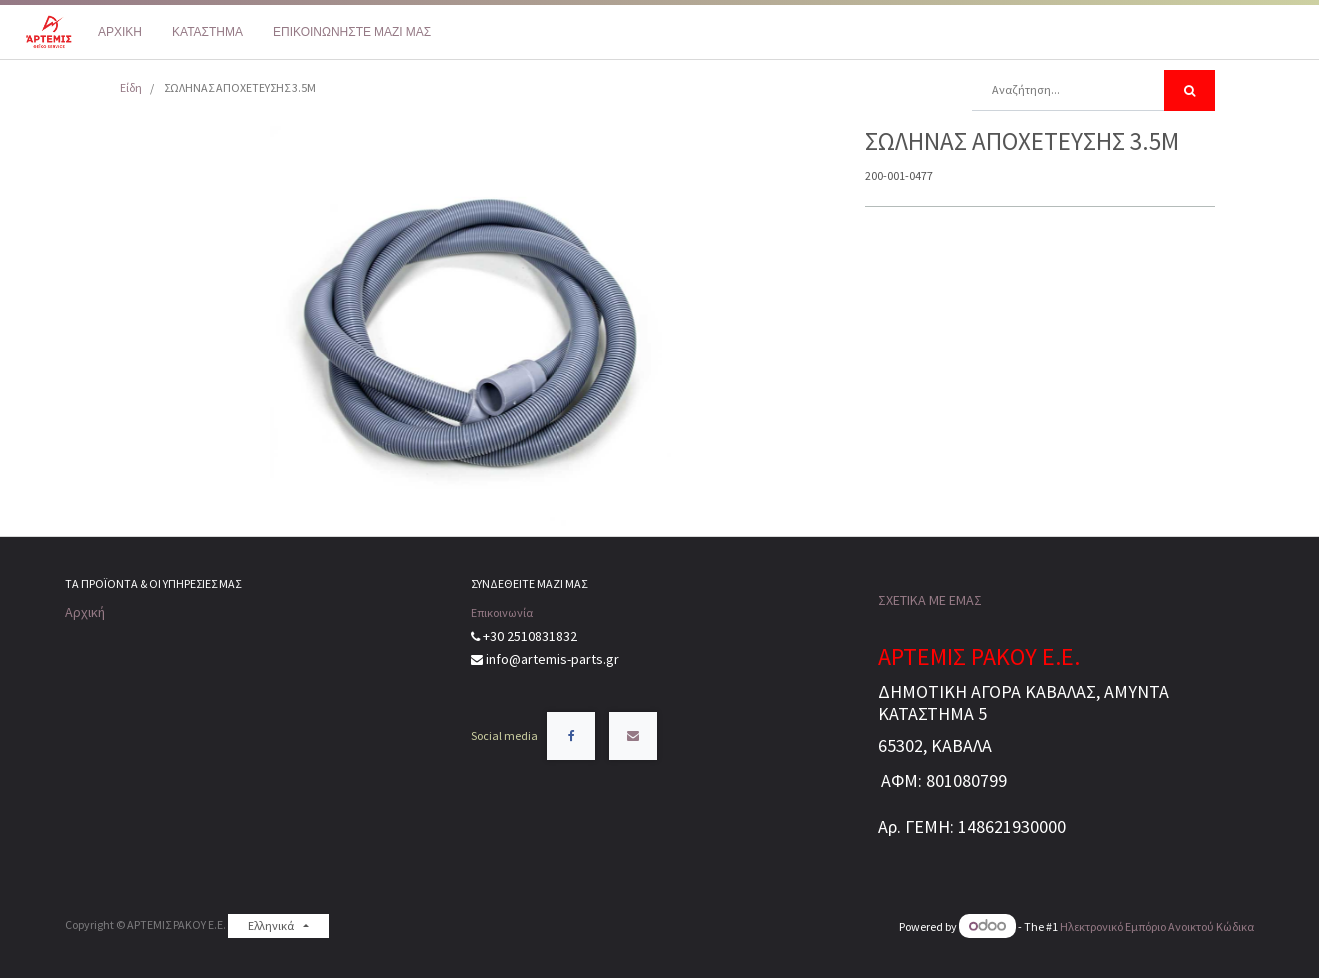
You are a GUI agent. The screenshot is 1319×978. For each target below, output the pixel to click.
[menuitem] (120, 32)
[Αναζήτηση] (1189, 90)
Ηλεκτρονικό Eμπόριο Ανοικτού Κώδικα (1157, 926)
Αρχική (85, 612)
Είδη (131, 87)
